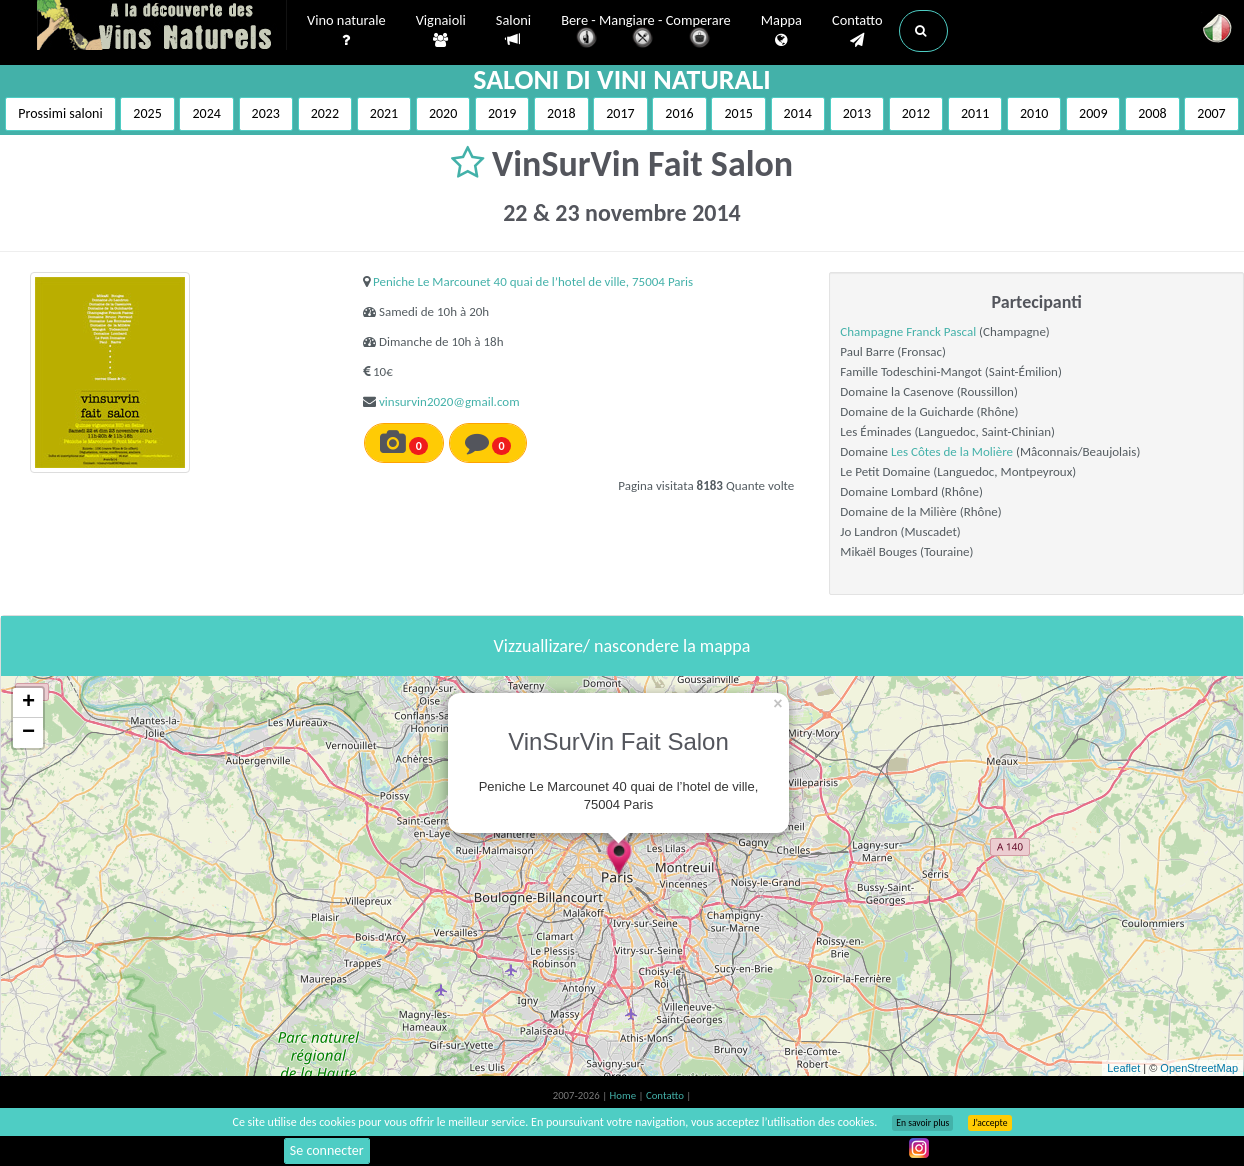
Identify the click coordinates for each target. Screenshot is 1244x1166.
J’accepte (989, 1123)
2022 (325, 113)
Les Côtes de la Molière (952, 451)
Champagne (873, 331)
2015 (738, 113)
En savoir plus (922, 1123)
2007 (1211, 113)
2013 (857, 113)
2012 (916, 113)
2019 (502, 113)
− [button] (28, 733)
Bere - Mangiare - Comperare (646, 32)
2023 (266, 113)
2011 (975, 113)
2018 (561, 113)
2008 (1152, 113)
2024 (206, 113)
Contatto (857, 31)
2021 (384, 113)
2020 (443, 113)
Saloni (513, 30)
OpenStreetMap (1199, 1068)
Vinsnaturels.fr (162, 27)
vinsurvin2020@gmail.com (449, 401)
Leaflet (1123, 1068)
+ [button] (28, 703)
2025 (147, 113)
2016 (679, 113)
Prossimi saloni (60, 113)
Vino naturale (346, 31)
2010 (1034, 113)
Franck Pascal (941, 331)
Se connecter (327, 1150)
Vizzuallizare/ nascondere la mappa (622, 646)
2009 (1093, 113)
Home (624, 1095)
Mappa (781, 31)
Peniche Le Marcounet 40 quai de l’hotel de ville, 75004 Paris (533, 281)
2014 (798, 113)
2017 (620, 113)
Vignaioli (441, 31)
